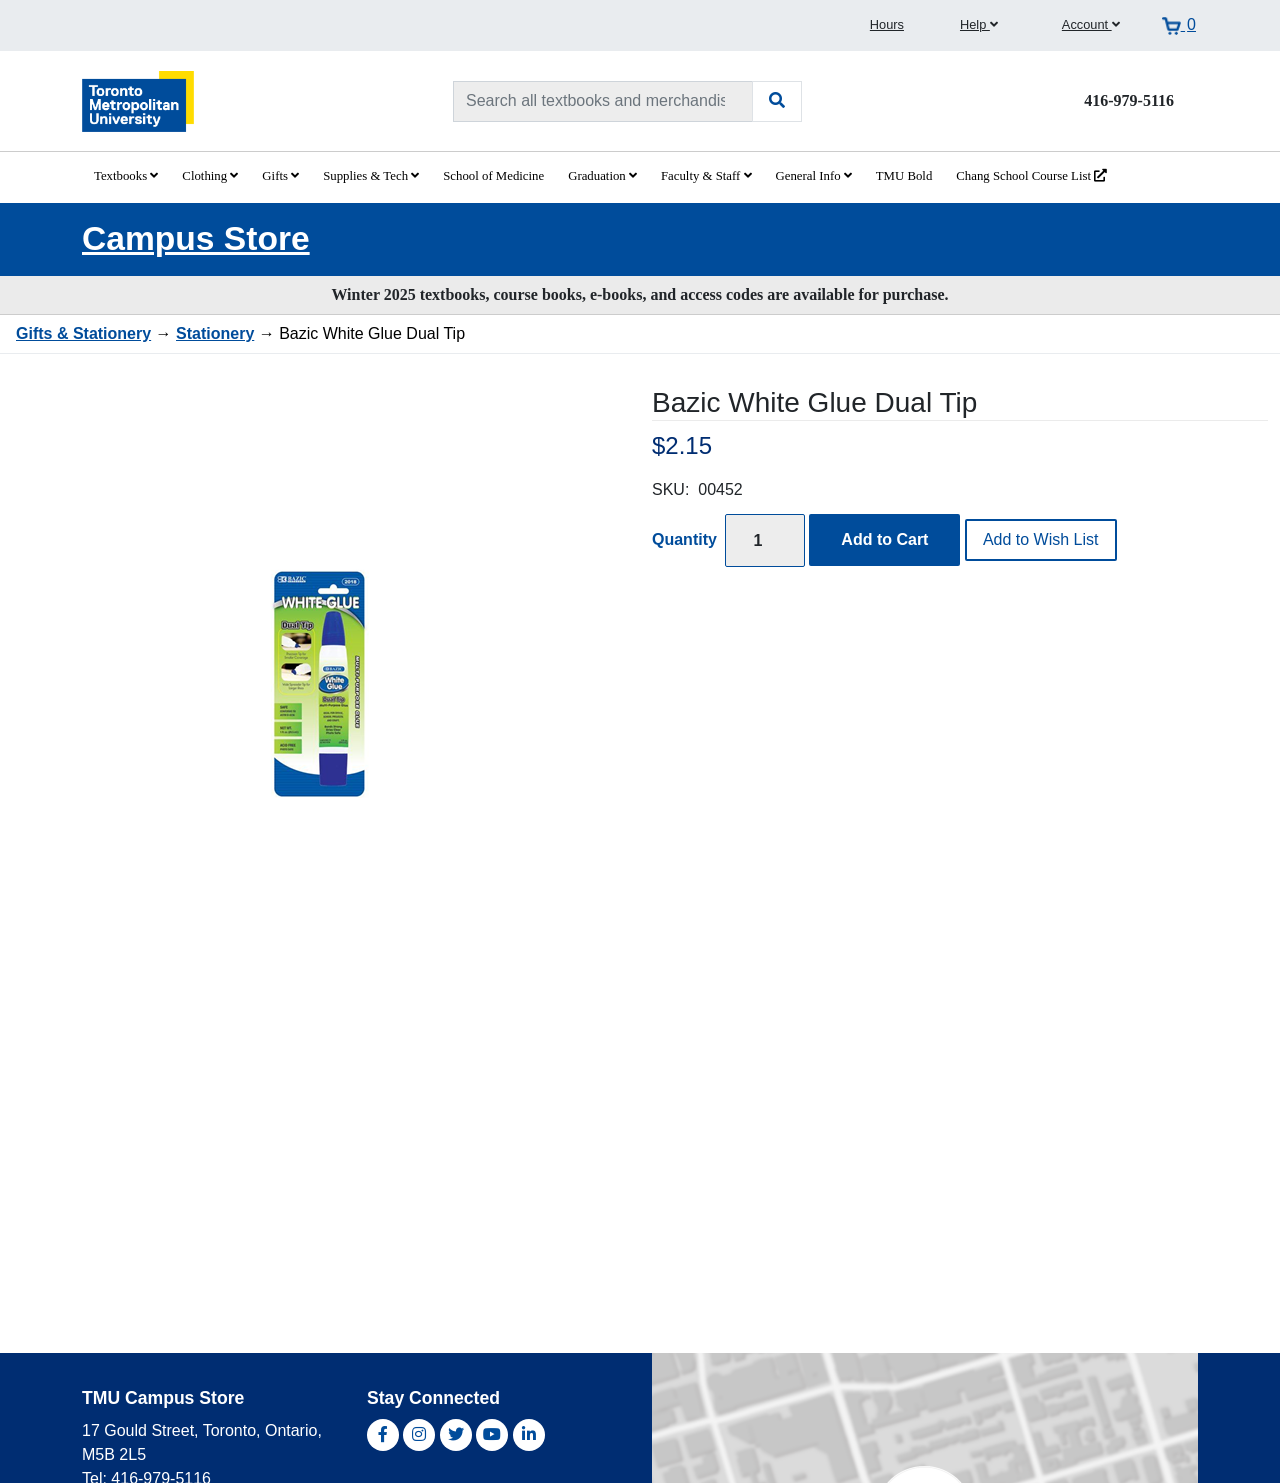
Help (979, 24)
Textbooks (126, 176)
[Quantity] (765, 540)
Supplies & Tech (371, 176)
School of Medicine (493, 176)
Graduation (602, 176)
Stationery (215, 333)
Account (1091, 24)
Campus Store (196, 238)
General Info (814, 176)
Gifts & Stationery (83, 333)
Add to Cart (884, 539)
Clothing (210, 176)
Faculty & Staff (706, 176)
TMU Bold (904, 176)
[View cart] (1179, 25)
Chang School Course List (1031, 176)
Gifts (280, 176)
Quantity (684, 539)
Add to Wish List (1041, 539)
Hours (887, 24)
